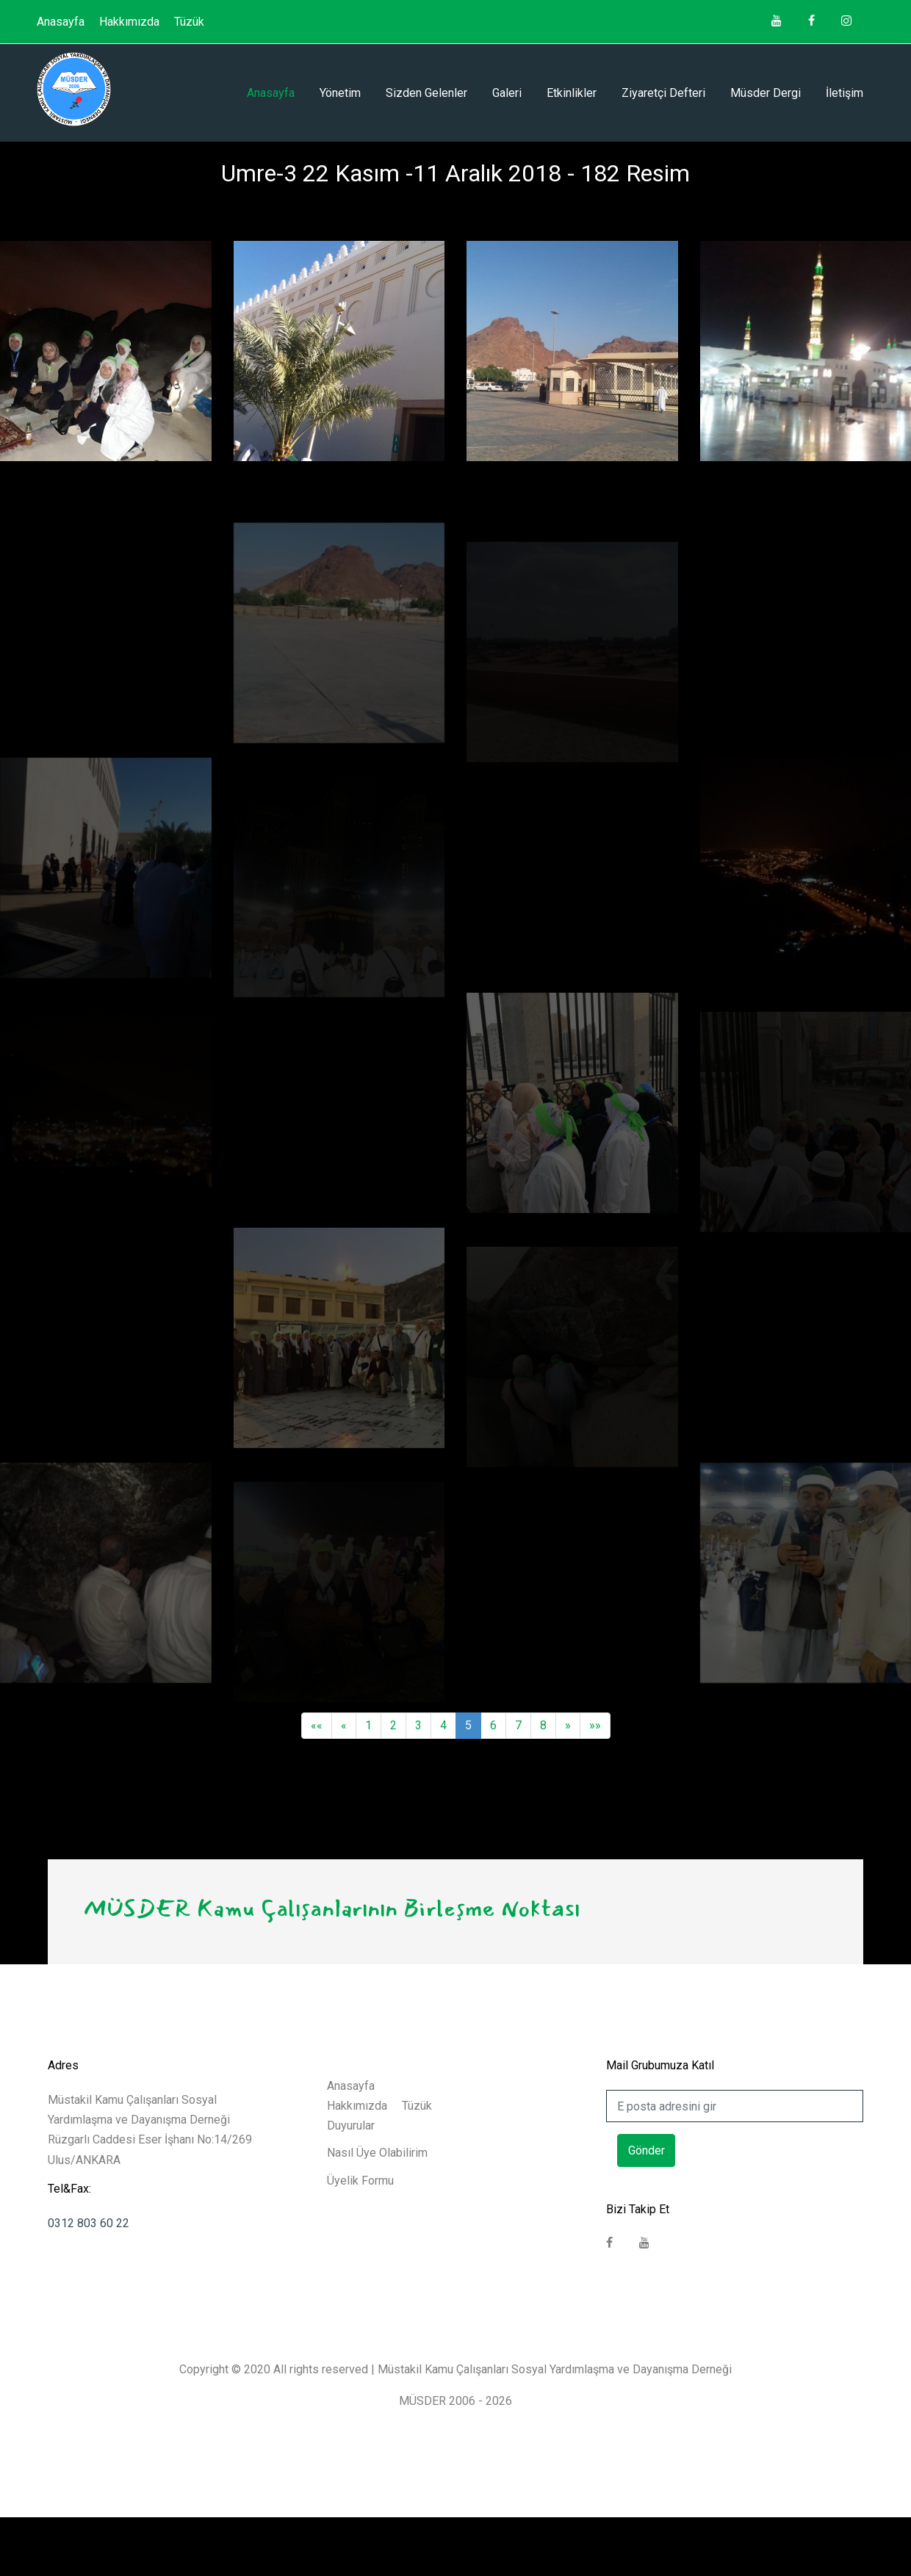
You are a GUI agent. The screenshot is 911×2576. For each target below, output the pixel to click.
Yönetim (340, 93)
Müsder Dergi (765, 93)
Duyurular (351, 2125)
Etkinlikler (572, 93)
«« (317, 1725)
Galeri (507, 93)
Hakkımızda (129, 22)
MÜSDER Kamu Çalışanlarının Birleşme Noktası (331, 1908)
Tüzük (189, 22)
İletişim (844, 93)
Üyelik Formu (360, 2181)
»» (595, 1725)
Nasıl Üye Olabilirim (377, 2153)
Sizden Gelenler (426, 93)
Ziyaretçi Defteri (663, 93)
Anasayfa (60, 22)
